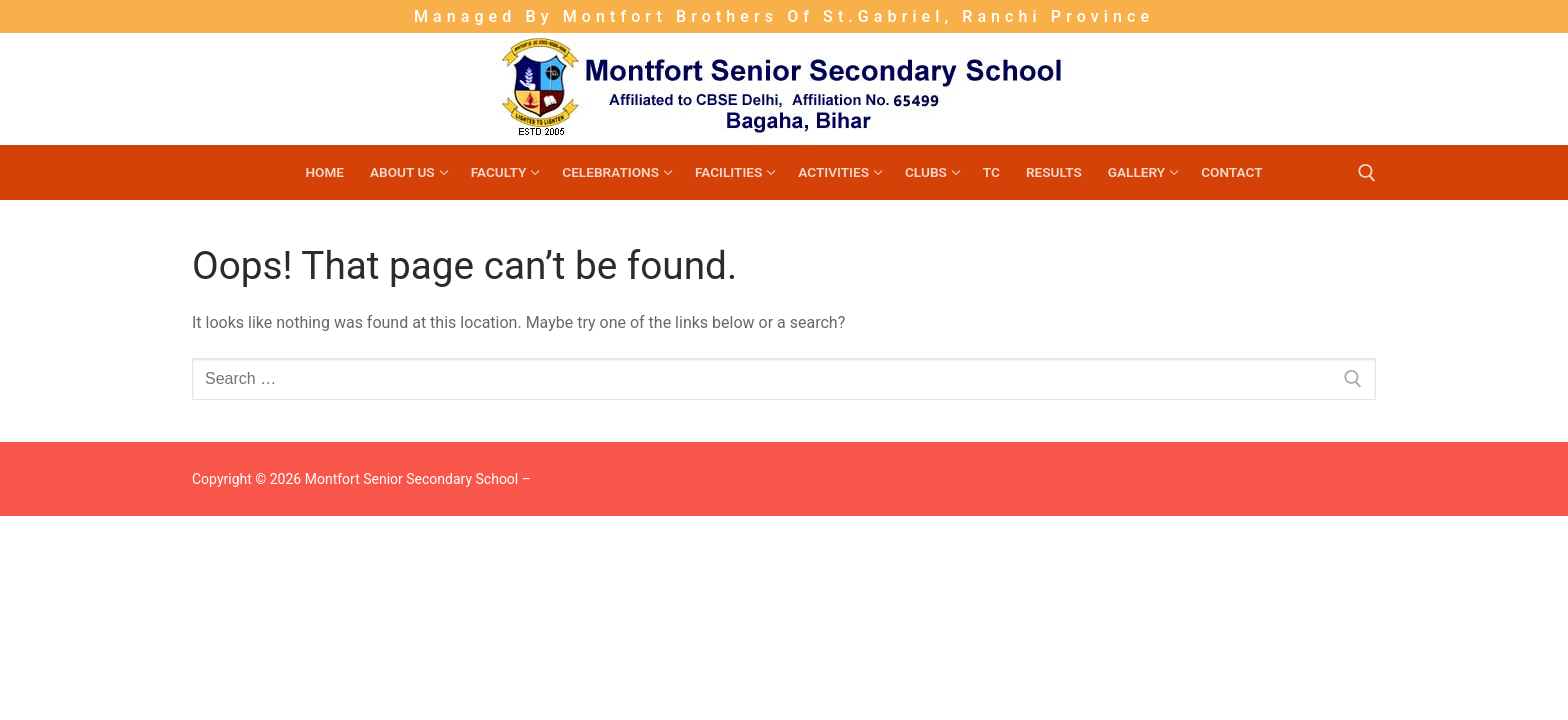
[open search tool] (1367, 173)
